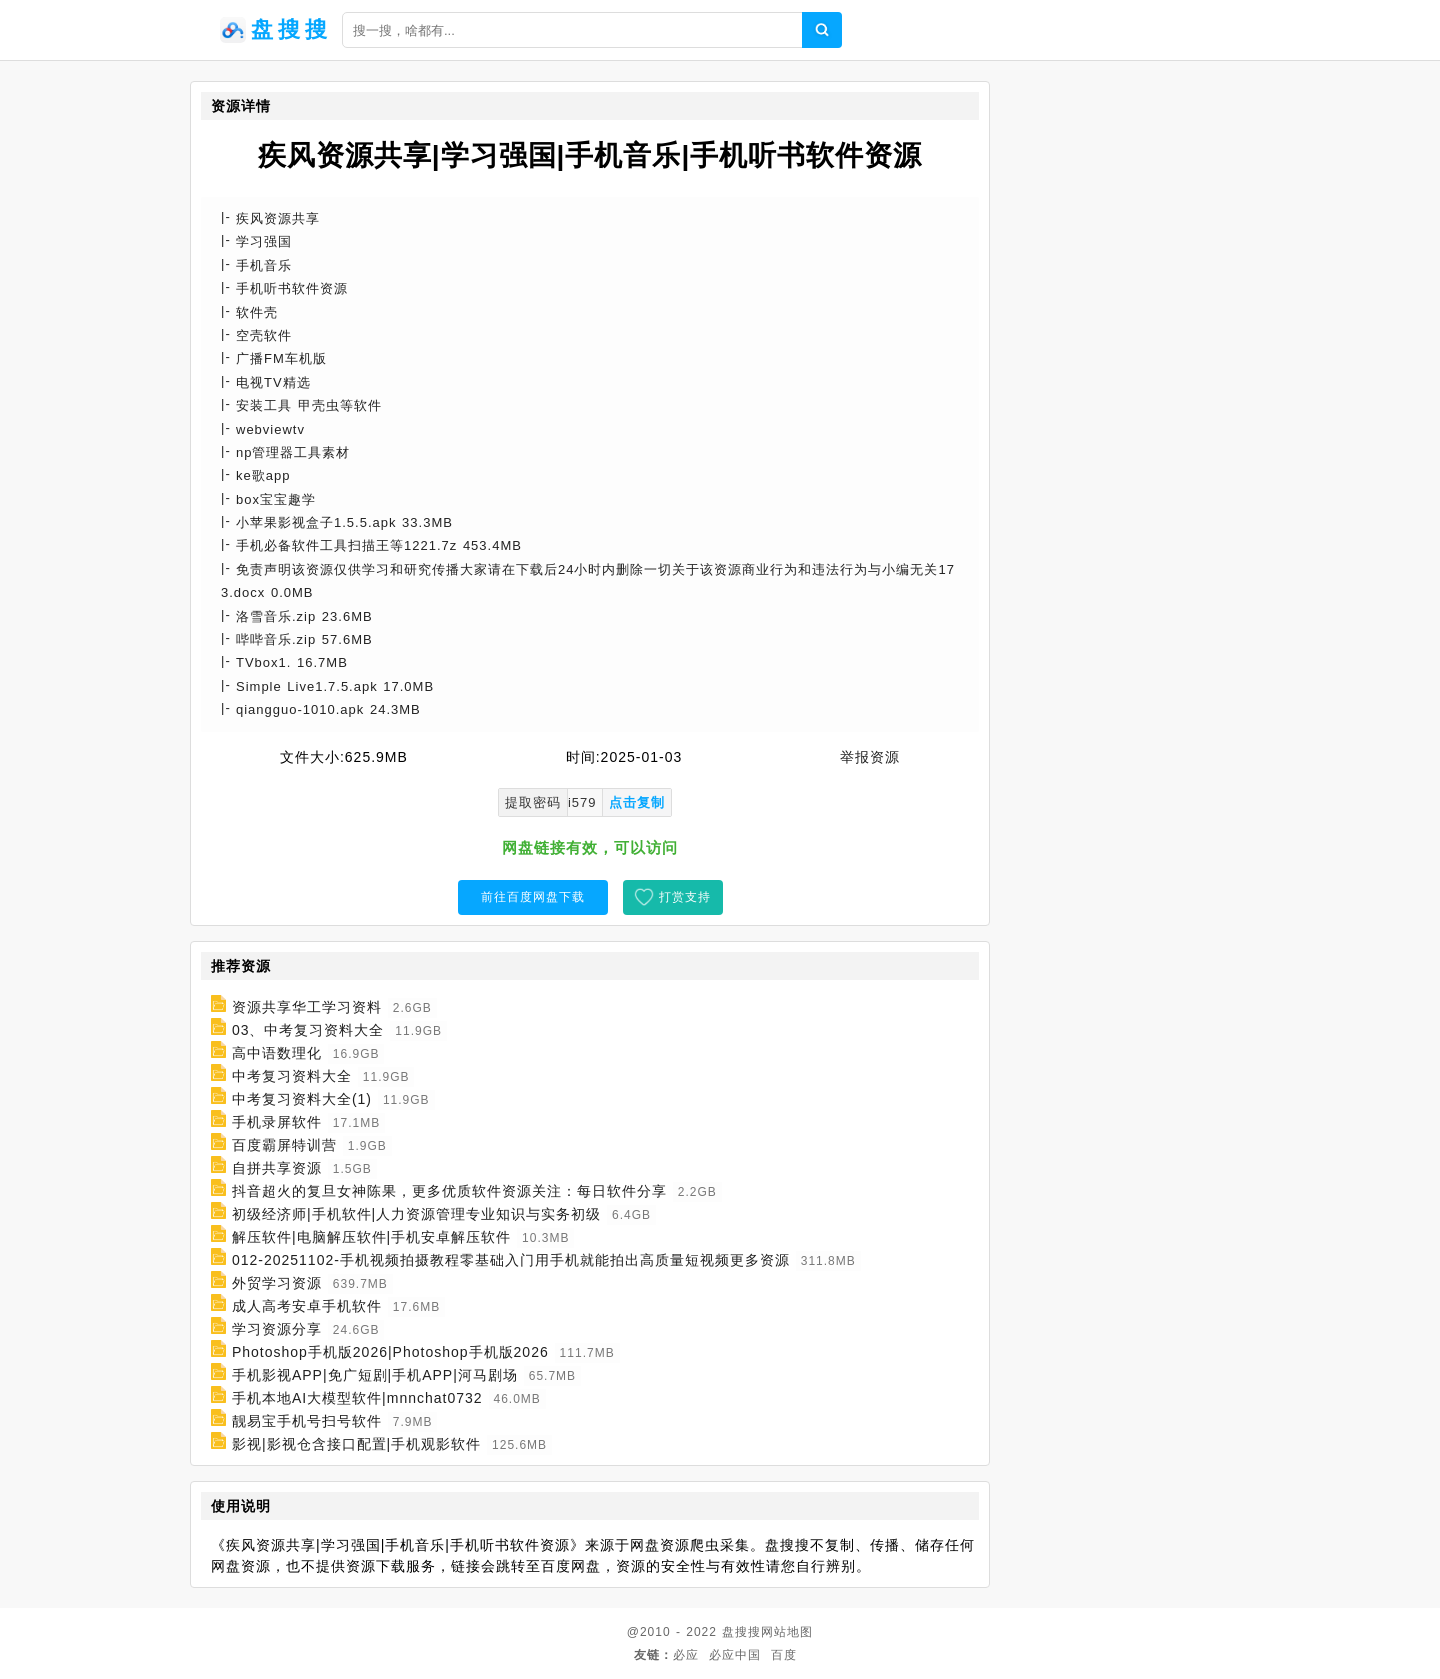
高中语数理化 (277, 1053)
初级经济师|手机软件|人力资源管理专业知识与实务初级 (416, 1214)
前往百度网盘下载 (533, 897)
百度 (784, 1655)
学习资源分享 (277, 1329)
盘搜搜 (741, 1632)
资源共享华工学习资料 (307, 1007)
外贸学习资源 (277, 1283)
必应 (686, 1655)
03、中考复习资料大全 (308, 1030)
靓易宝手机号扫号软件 (307, 1421)
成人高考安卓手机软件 (307, 1306)
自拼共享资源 (277, 1168)
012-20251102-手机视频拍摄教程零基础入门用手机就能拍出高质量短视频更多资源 (511, 1260)
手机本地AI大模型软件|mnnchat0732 (357, 1398)
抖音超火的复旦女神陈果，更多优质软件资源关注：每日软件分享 (449, 1191)
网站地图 (787, 1632)
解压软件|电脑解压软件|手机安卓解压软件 (371, 1237)
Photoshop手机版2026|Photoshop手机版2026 (390, 1352)
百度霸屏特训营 (284, 1145)
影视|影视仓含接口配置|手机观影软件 (356, 1444)
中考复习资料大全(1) (302, 1099)
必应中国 (735, 1655)
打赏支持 (685, 897)
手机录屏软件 (277, 1122)
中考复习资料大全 (292, 1076)
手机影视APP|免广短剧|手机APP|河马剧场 (375, 1375)
